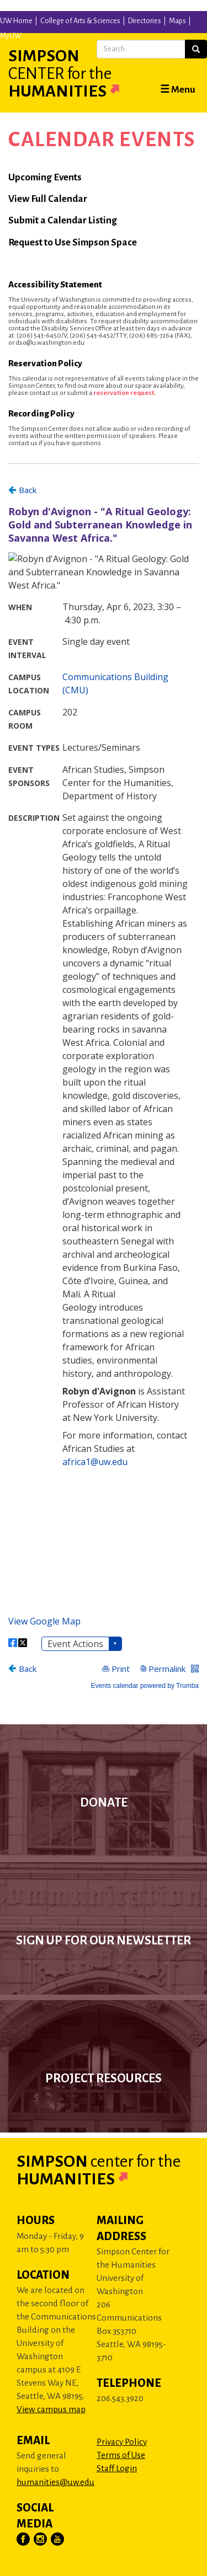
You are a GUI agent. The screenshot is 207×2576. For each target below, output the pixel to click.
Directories (144, 21)
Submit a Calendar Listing (62, 220)
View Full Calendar (47, 199)
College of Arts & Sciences (80, 21)
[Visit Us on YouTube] (58, 2539)
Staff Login (117, 2468)
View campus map (51, 2409)
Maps (177, 21)
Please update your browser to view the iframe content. (103, 1086)
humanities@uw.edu (55, 2482)
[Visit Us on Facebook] (24, 2539)
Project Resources (103, 2078)
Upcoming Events (45, 177)
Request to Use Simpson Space (72, 242)
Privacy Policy (122, 2441)
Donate (104, 1802)
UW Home (16, 21)
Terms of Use (121, 2455)
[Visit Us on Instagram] (41, 2539)
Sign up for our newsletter (103, 1940)
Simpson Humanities (77, 73)
